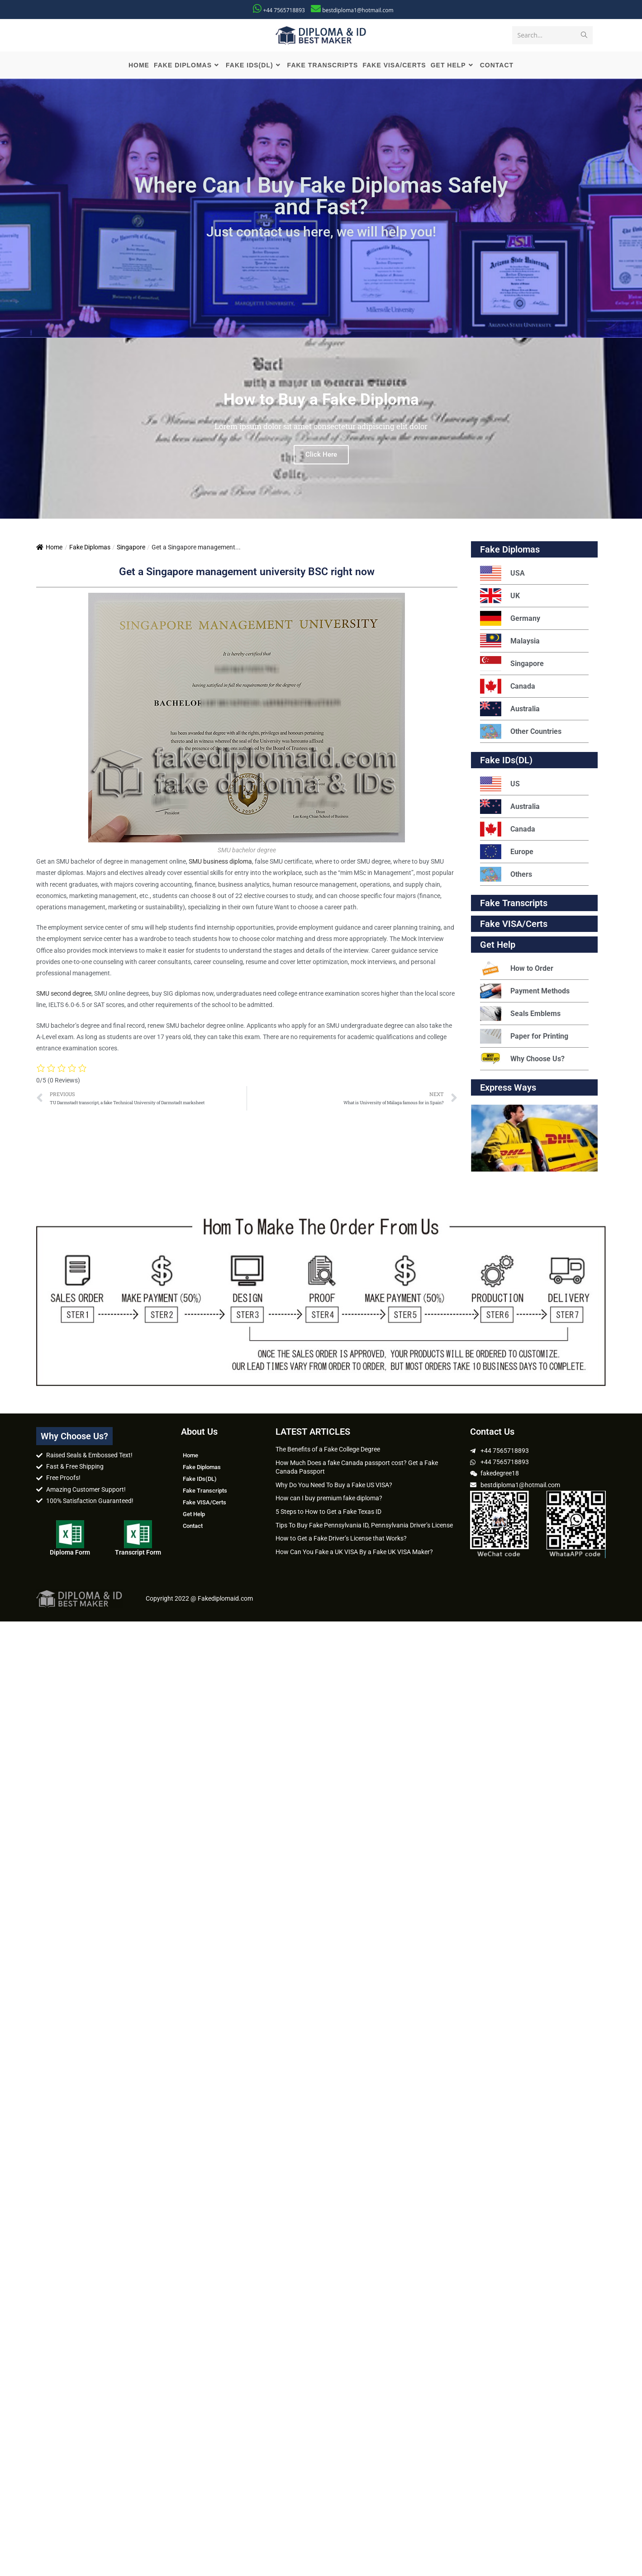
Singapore (131, 549)
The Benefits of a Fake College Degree (328, 1452)
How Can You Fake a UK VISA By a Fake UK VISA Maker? (354, 1554)
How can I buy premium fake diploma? (329, 1500)
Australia (510, 711)
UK (500, 598)
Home (49, 549)
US (500, 786)
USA (502, 575)
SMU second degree (63, 996)
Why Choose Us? (522, 1061)
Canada (507, 688)
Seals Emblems (520, 1016)
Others (506, 877)
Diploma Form (70, 1555)
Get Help (194, 1516)
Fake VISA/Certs (513, 926)
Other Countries (520, 734)
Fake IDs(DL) (506, 762)
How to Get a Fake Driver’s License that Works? (341, 1541)
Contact (193, 1528)
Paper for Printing (524, 1038)
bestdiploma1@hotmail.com (357, 10)
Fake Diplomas (89, 549)
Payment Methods (525, 993)
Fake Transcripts (513, 905)
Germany (510, 621)
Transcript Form (138, 1555)
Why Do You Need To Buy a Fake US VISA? (334, 1487)
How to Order (516, 971)
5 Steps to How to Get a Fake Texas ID (328, 1514)
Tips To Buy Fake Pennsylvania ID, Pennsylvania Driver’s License (364, 1527)
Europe (506, 854)
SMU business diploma (220, 864)
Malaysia (510, 643)
